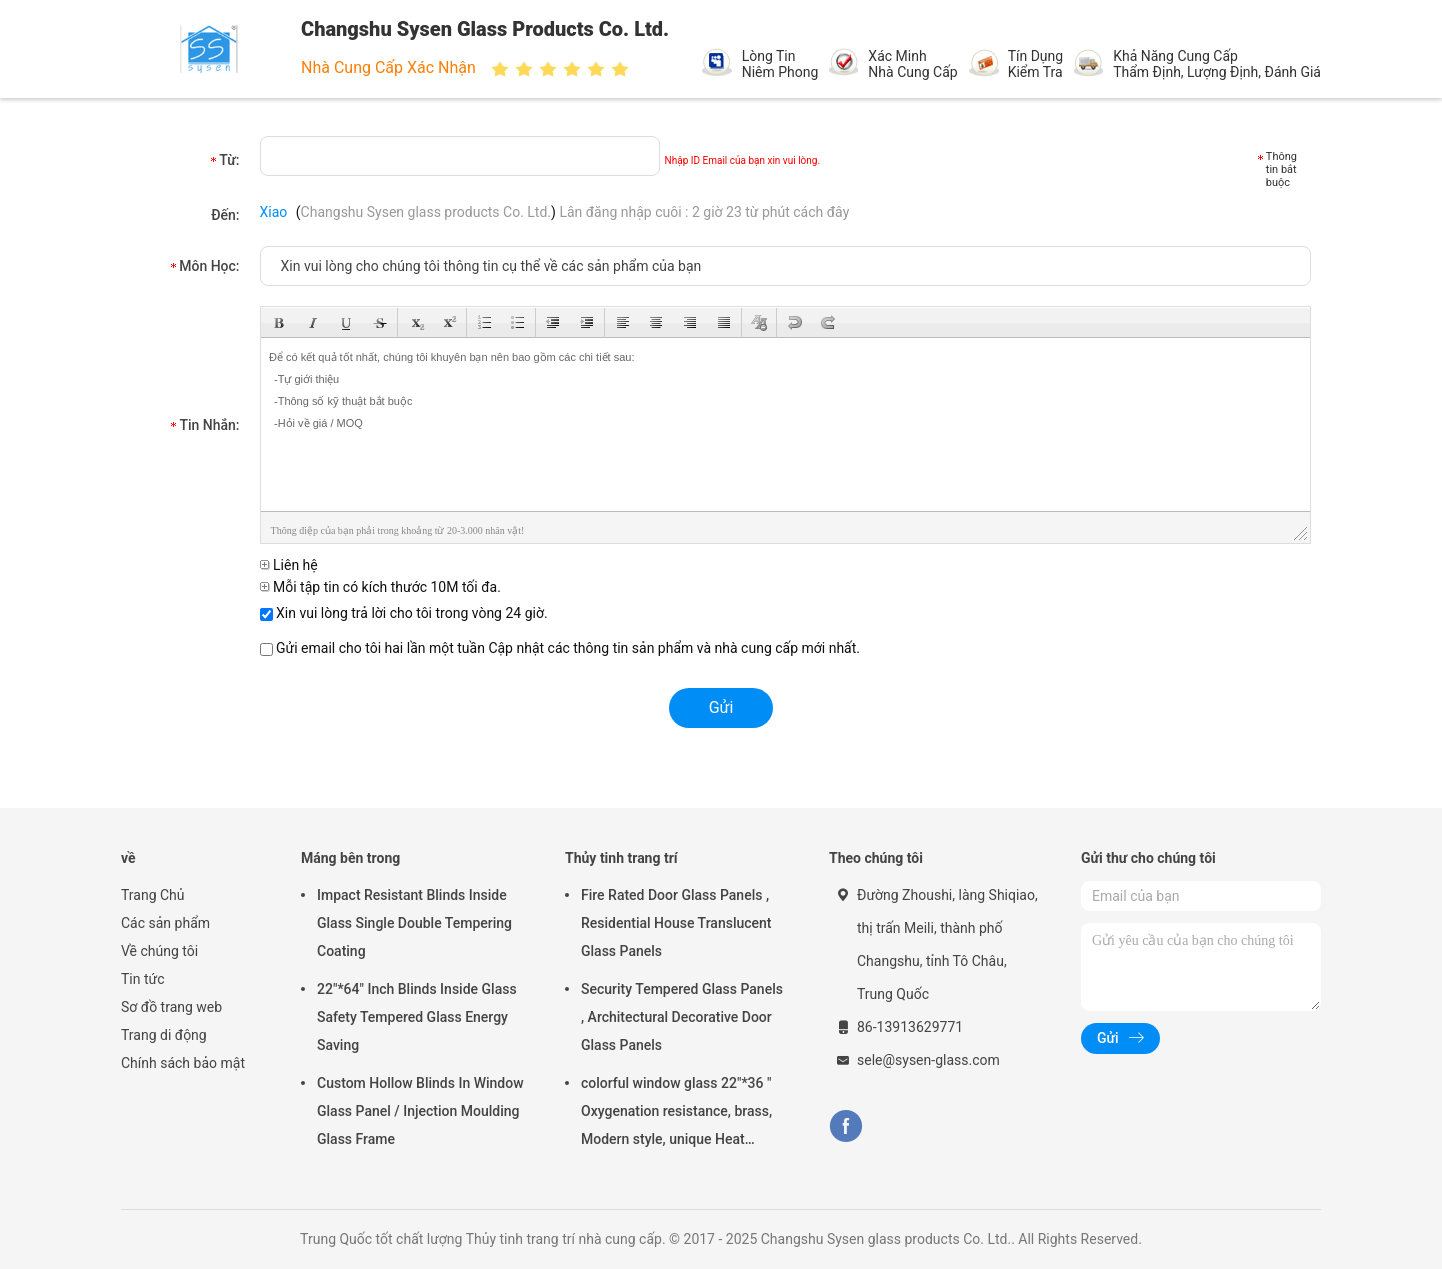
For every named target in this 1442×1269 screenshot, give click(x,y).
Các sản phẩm (165, 923)
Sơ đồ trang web (171, 1007)
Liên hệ (289, 565)
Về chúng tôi (159, 951)
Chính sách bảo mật (183, 1063)
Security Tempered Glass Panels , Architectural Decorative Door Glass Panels (682, 1017)
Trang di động (164, 1035)
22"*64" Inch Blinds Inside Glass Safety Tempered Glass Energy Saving (417, 1017)
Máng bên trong (350, 858)
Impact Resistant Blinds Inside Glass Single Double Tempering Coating (414, 923)
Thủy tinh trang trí (621, 858)
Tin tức (143, 979)
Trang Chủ (153, 895)
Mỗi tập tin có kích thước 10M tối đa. (380, 587)
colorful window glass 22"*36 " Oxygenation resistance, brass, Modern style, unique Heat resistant (676, 1114)
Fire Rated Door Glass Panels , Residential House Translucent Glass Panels (676, 923)
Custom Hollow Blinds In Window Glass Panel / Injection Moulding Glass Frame (420, 1111)
